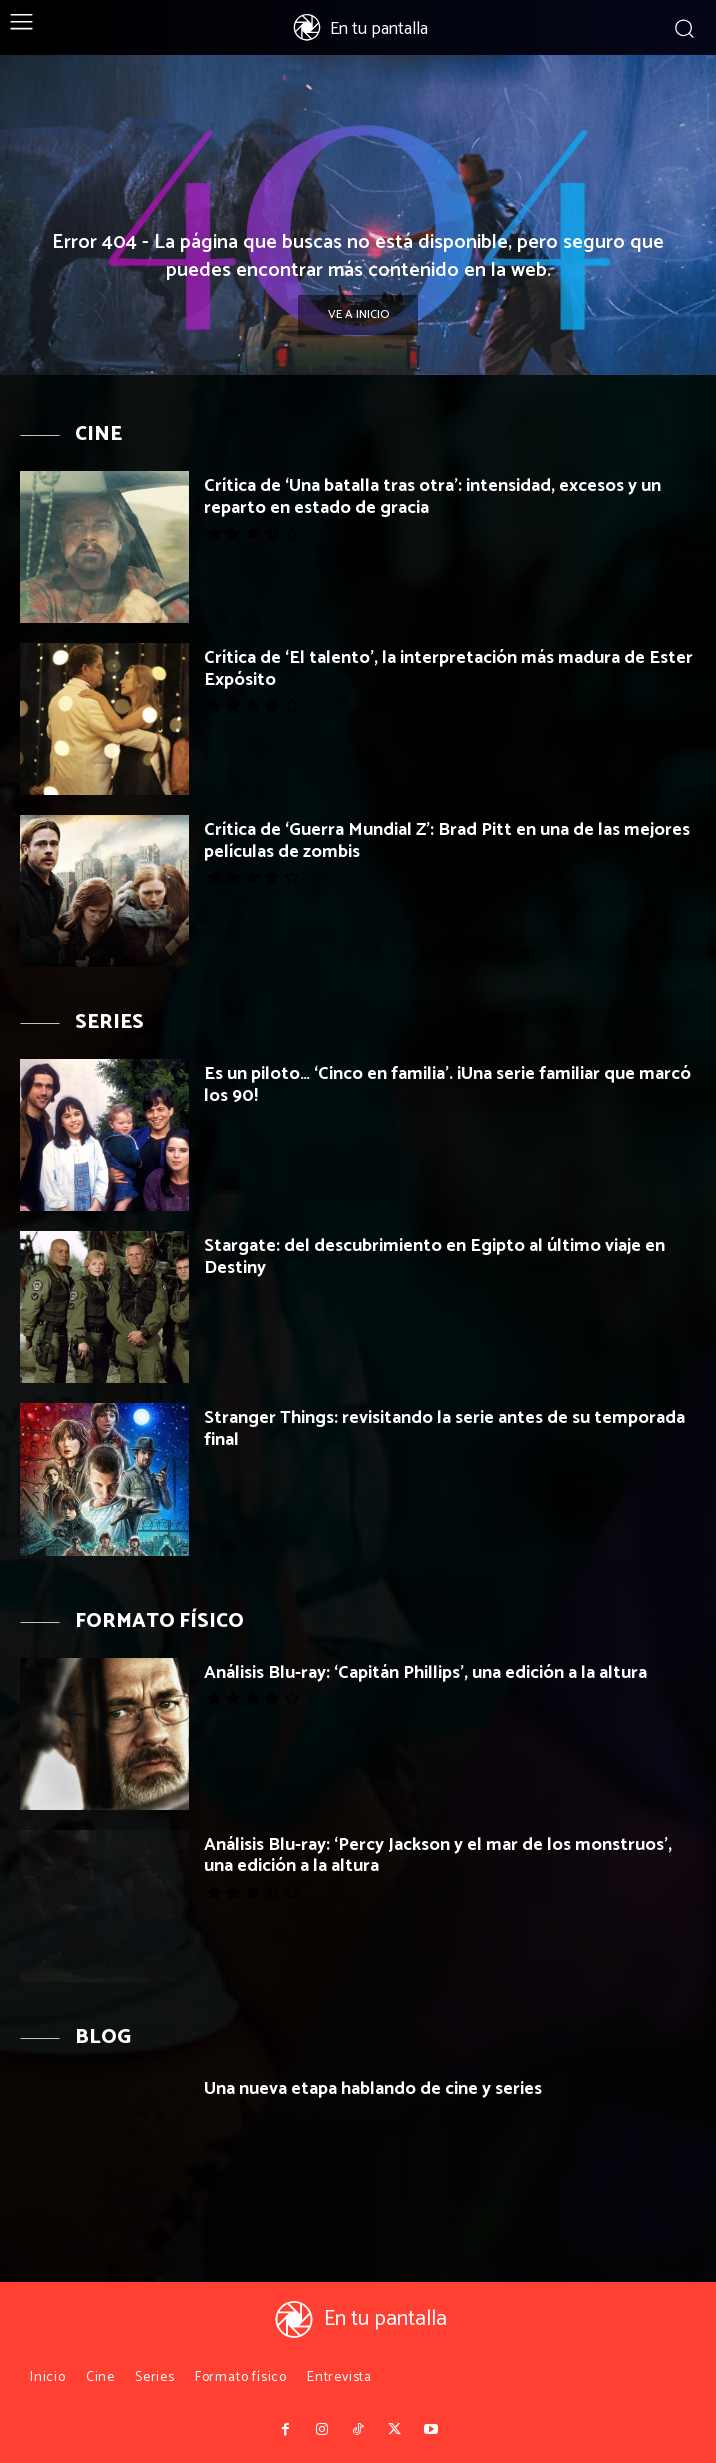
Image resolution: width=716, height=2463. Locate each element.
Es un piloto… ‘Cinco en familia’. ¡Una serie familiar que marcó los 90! (447, 1085)
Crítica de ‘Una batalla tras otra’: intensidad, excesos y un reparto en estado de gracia (432, 497)
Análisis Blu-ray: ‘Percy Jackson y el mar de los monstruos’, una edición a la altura (438, 1856)
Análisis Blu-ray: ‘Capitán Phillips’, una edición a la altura (425, 1673)
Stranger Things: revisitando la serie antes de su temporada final (444, 1429)
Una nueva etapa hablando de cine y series (373, 2089)
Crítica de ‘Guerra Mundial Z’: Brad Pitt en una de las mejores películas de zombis (447, 841)
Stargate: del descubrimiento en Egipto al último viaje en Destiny (434, 1257)
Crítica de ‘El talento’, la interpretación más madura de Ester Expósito (448, 669)
